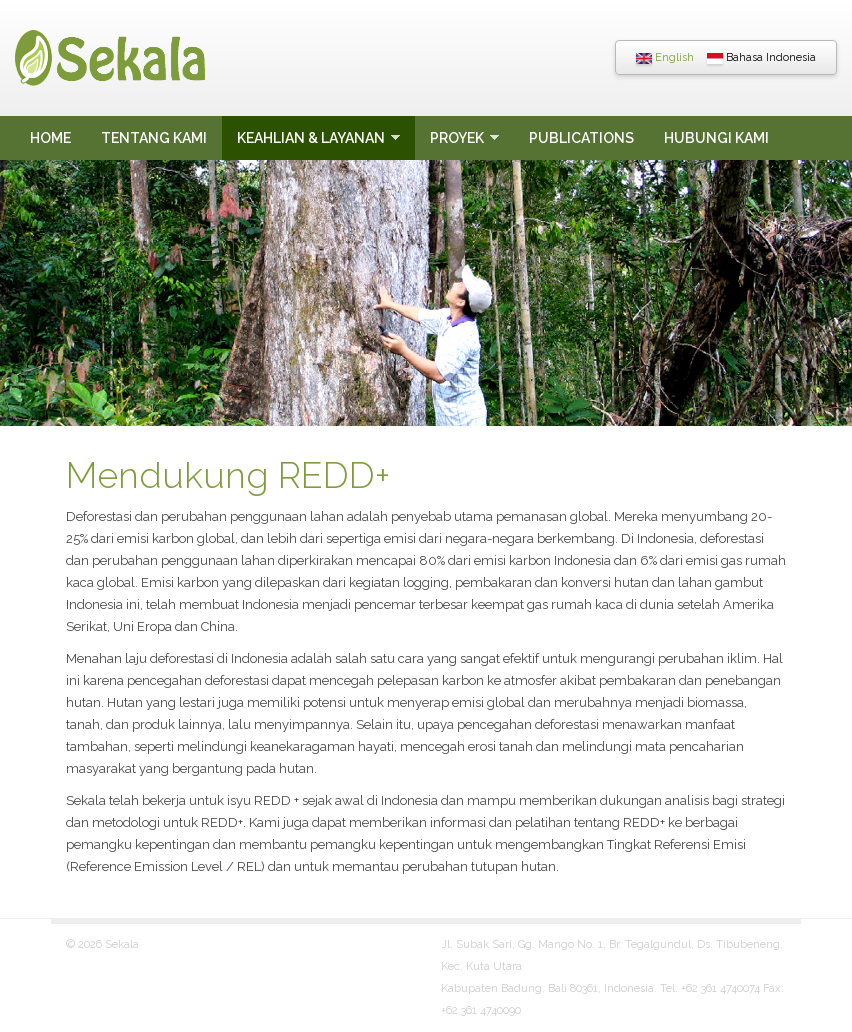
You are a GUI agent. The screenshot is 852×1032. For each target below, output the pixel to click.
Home (50, 138)
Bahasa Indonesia (761, 57)
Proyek (457, 138)
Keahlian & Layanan (311, 138)
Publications (581, 138)
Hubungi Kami (716, 138)
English (665, 57)
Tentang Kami (154, 138)
